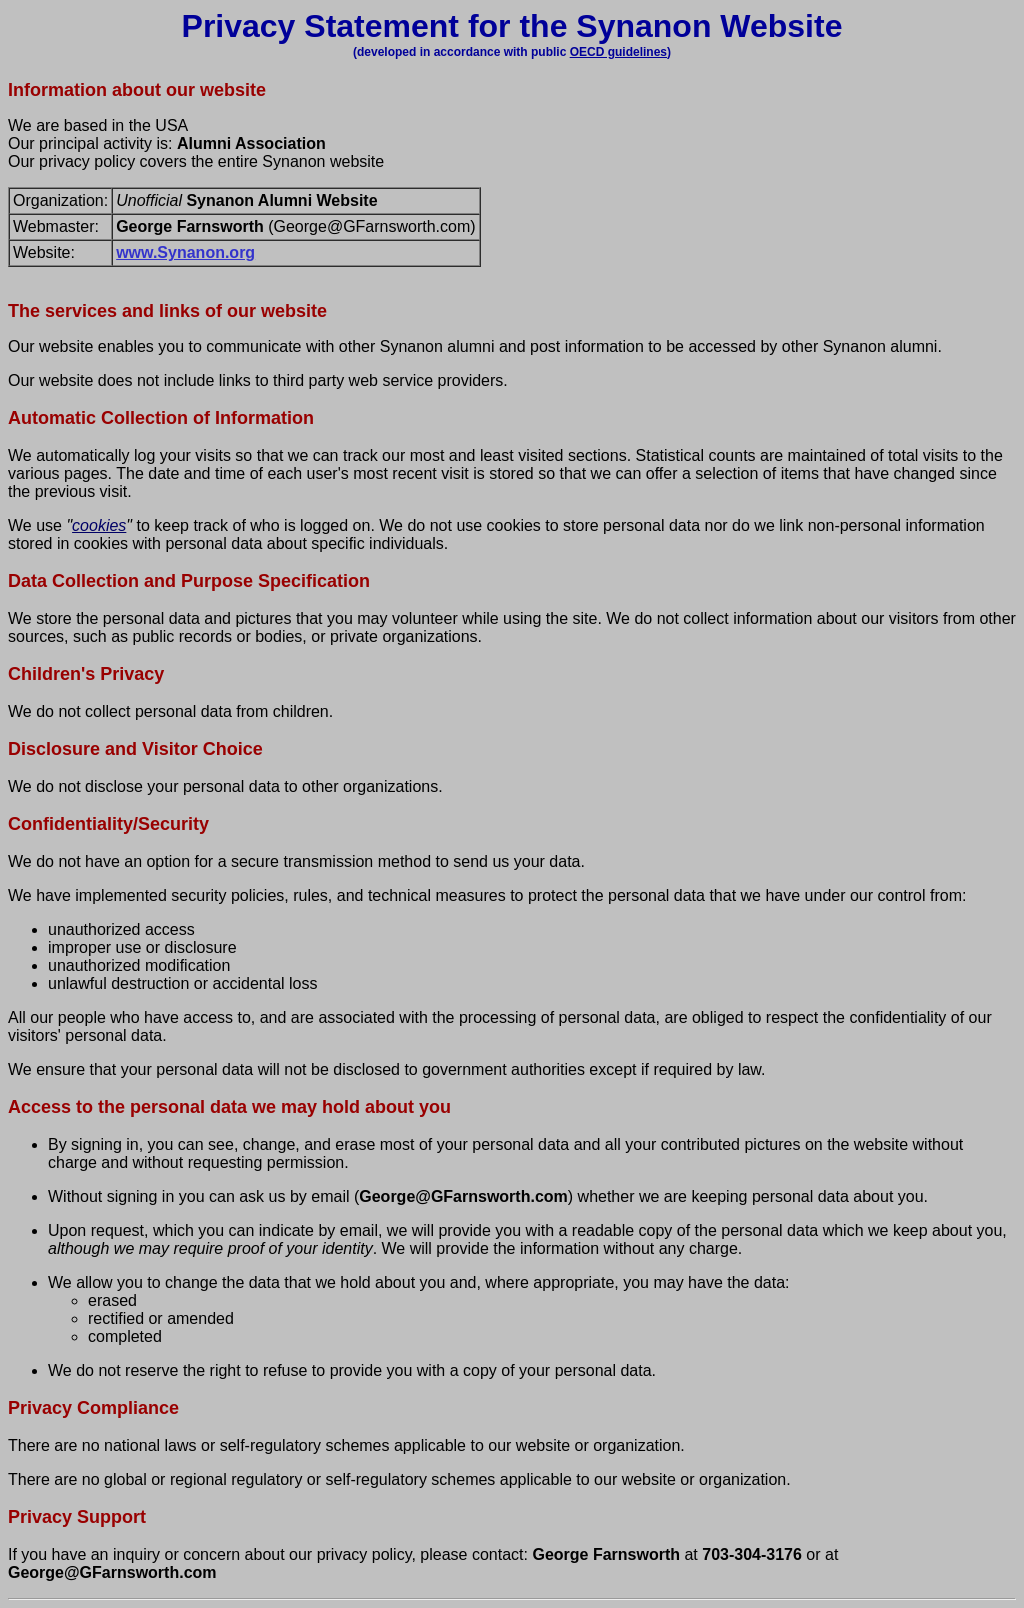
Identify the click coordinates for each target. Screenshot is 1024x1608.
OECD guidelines (618, 52)
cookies (99, 525)
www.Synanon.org (185, 252)
